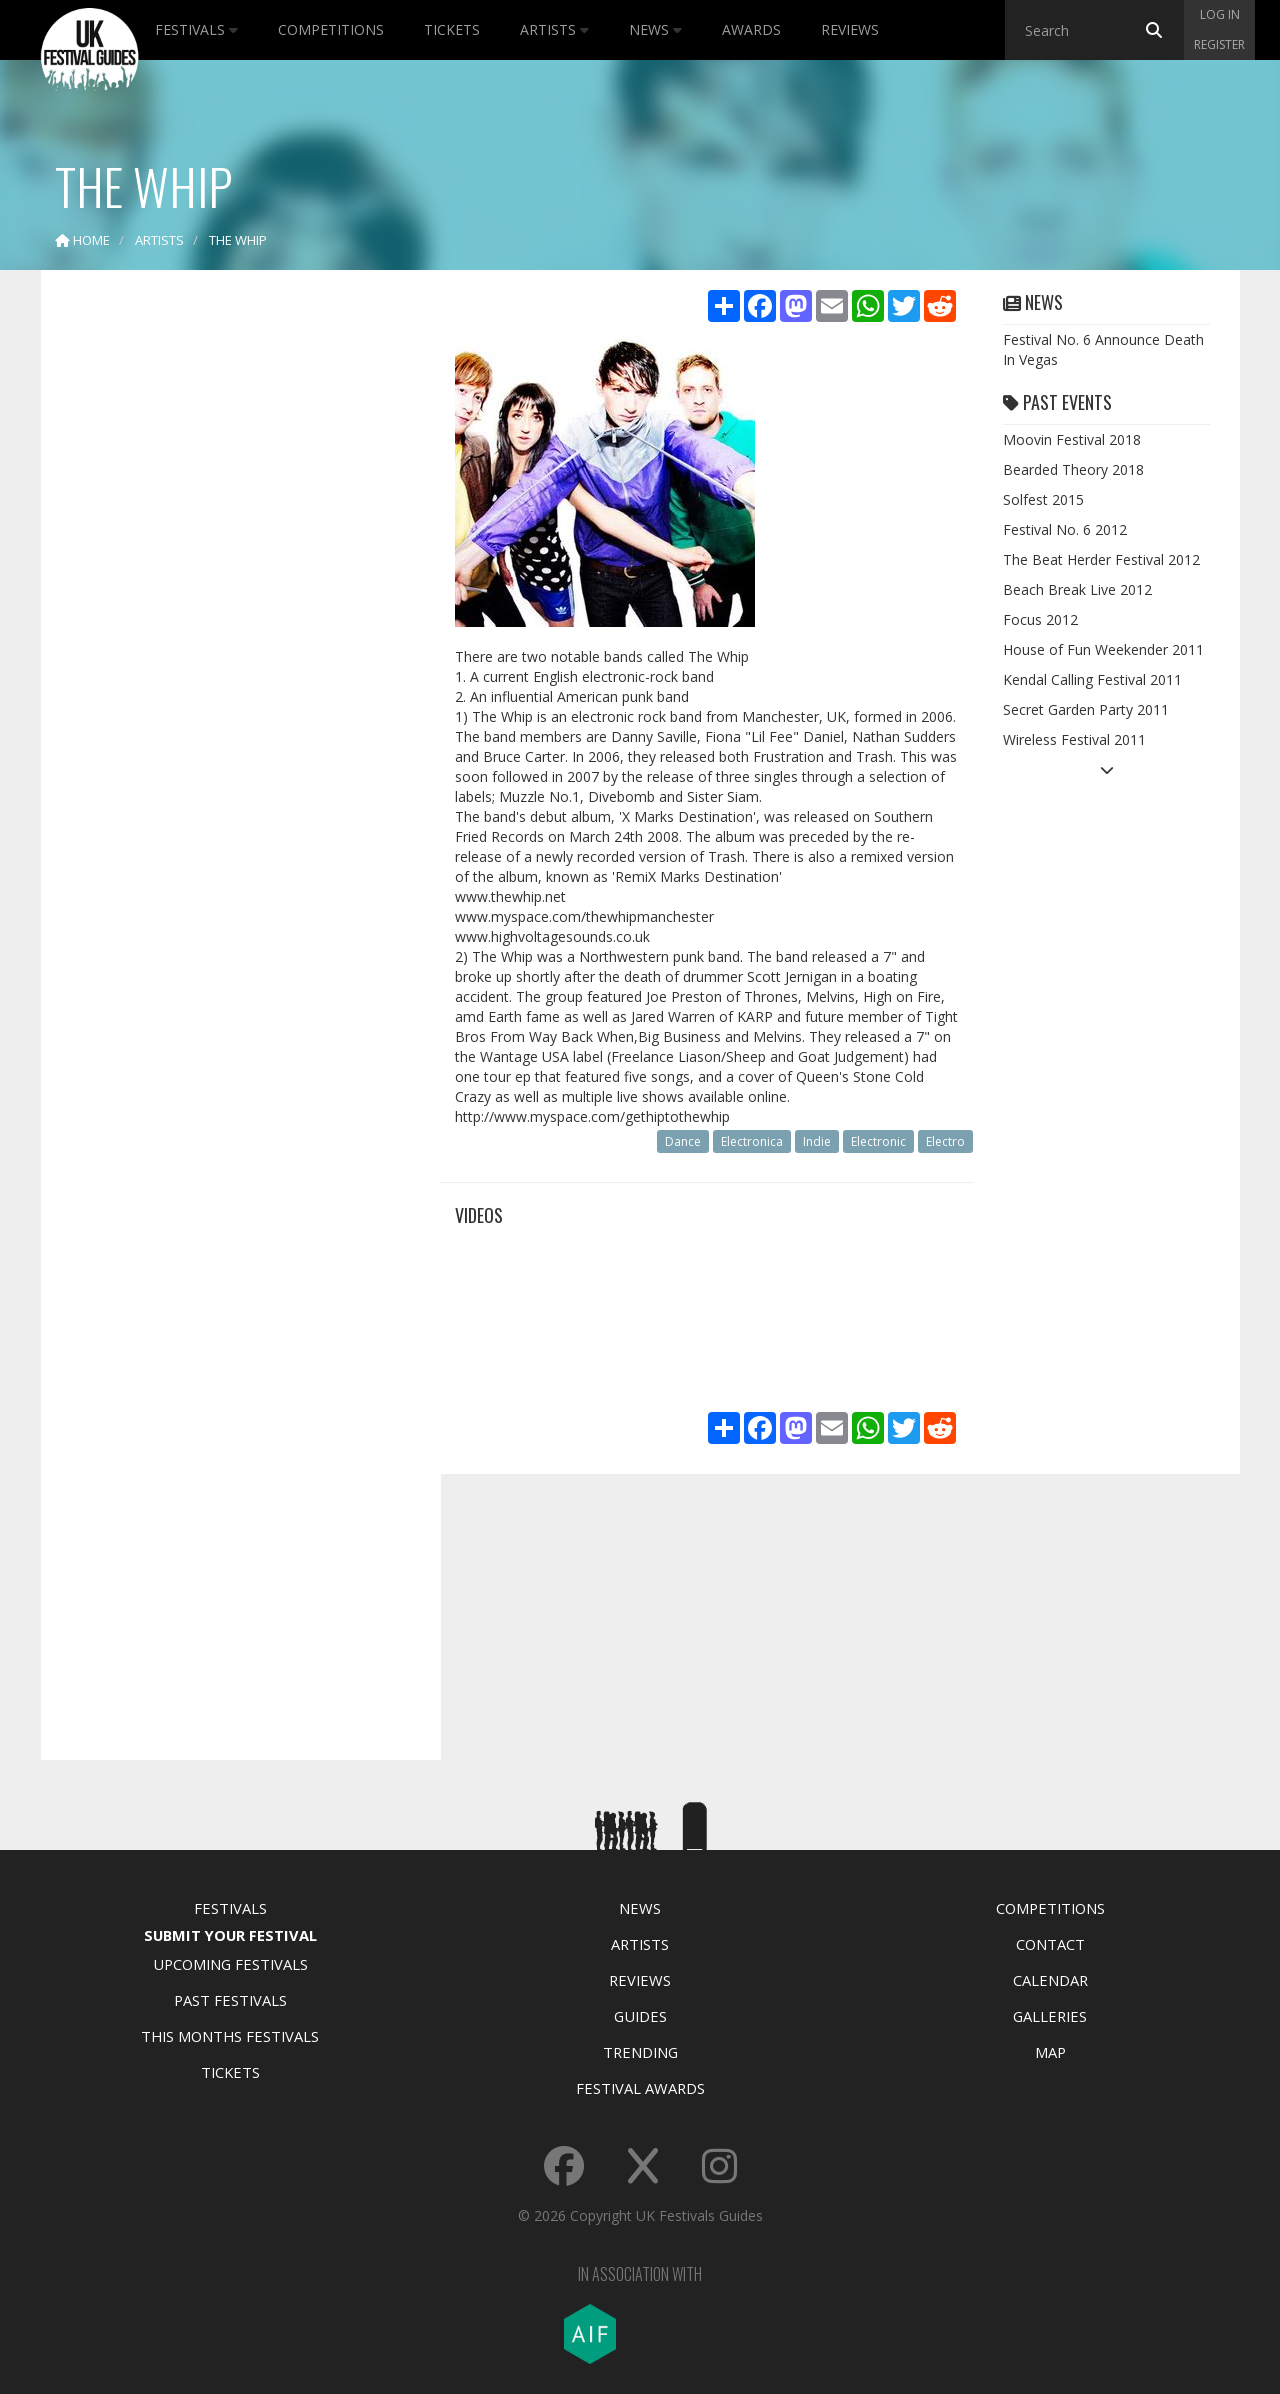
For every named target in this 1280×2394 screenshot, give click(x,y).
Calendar (1050, 1980)
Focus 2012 (1040, 619)
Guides (640, 2016)
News (655, 29)
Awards (751, 29)
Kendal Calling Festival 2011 (1092, 679)
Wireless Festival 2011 (1074, 739)
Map (1050, 2052)
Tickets (452, 29)
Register (1219, 44)
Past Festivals (230, 2000)
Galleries (1050, 2016)
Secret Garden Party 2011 (1086, 709)
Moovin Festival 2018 (1072, 439)
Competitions (331, 29)
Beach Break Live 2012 (1077, 589)
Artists (554, 29)
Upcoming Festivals (230, 1964)
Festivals (196, 29)
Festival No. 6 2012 (1065, 529)
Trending (640, 2052)
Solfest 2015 (1043, 499)
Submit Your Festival (230, 1935)
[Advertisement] (226, 600)
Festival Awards (640, 2088)
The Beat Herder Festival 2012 (1101, 559)
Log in (1220, 14)
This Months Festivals (230, 2036)
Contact (1050, 1944)
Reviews (850, 29)
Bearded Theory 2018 (1073, 469)
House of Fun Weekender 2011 (1103, 649)
